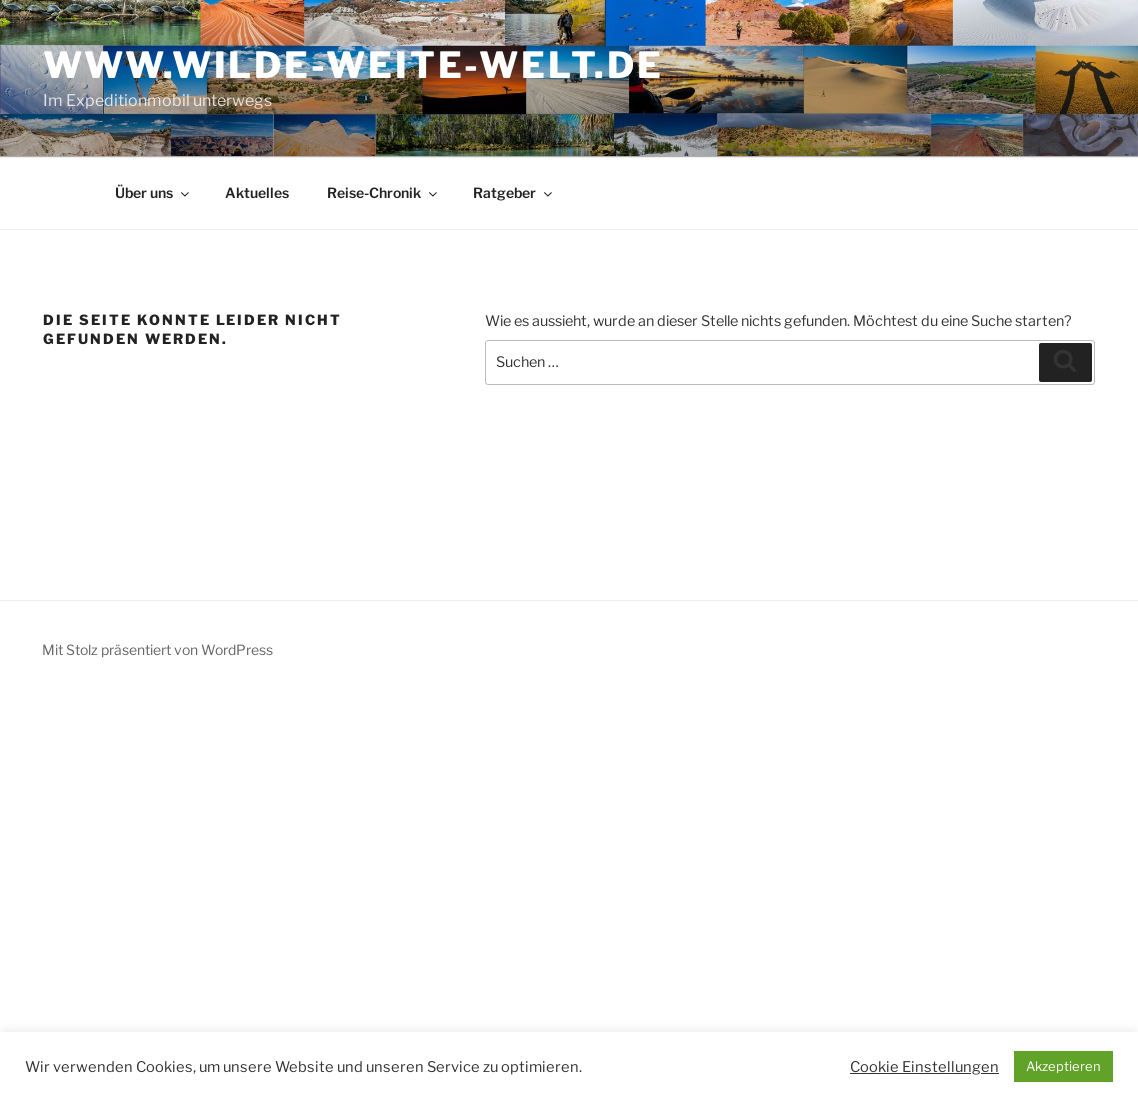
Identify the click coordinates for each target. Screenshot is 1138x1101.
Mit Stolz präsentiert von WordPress (157, 649)
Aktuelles (257, 192)
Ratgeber (514, 192)
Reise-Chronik (383, 192)
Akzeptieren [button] (1063, 1066)
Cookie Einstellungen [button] (924, 1067)
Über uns (153, 192)
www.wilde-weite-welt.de (353, 65)
